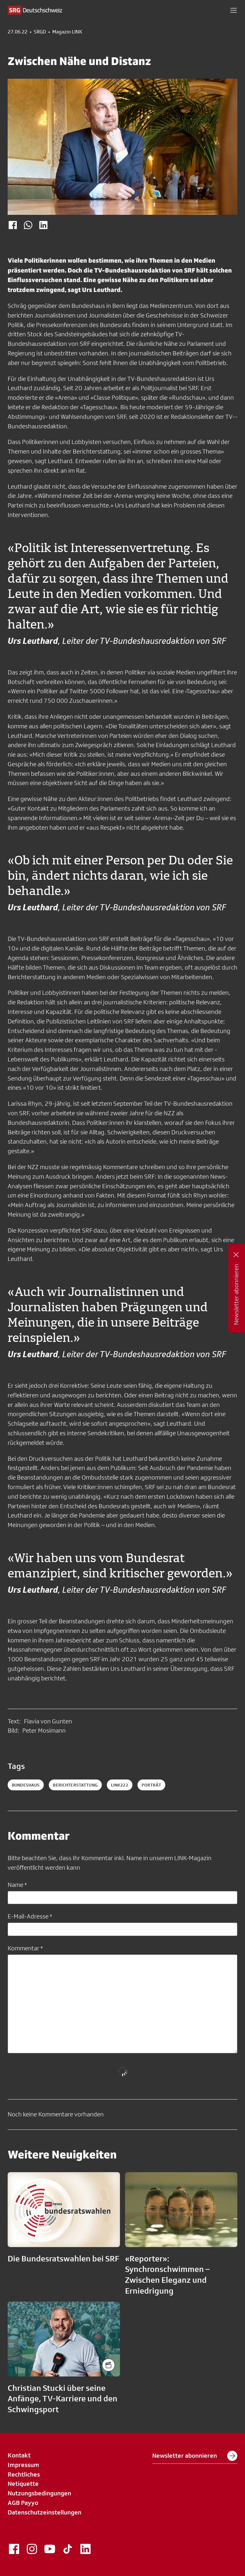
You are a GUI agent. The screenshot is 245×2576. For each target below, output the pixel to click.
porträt (151, 1784)
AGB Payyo (23, 2502)
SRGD (40, 32)
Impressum (23, 2464)
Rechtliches (24, 2474)
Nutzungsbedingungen (39, 2493)
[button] (233, 10)
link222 (119, 1784)
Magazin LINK (67, 32)
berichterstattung (75, 1784)
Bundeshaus (26, 1784)
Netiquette (23, 2483)
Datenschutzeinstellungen (44, 2512)
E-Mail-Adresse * (30, 1916)
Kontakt (19, 2455)
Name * (17, 1884)
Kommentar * (25, 1948)
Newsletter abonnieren (194, 2456)
